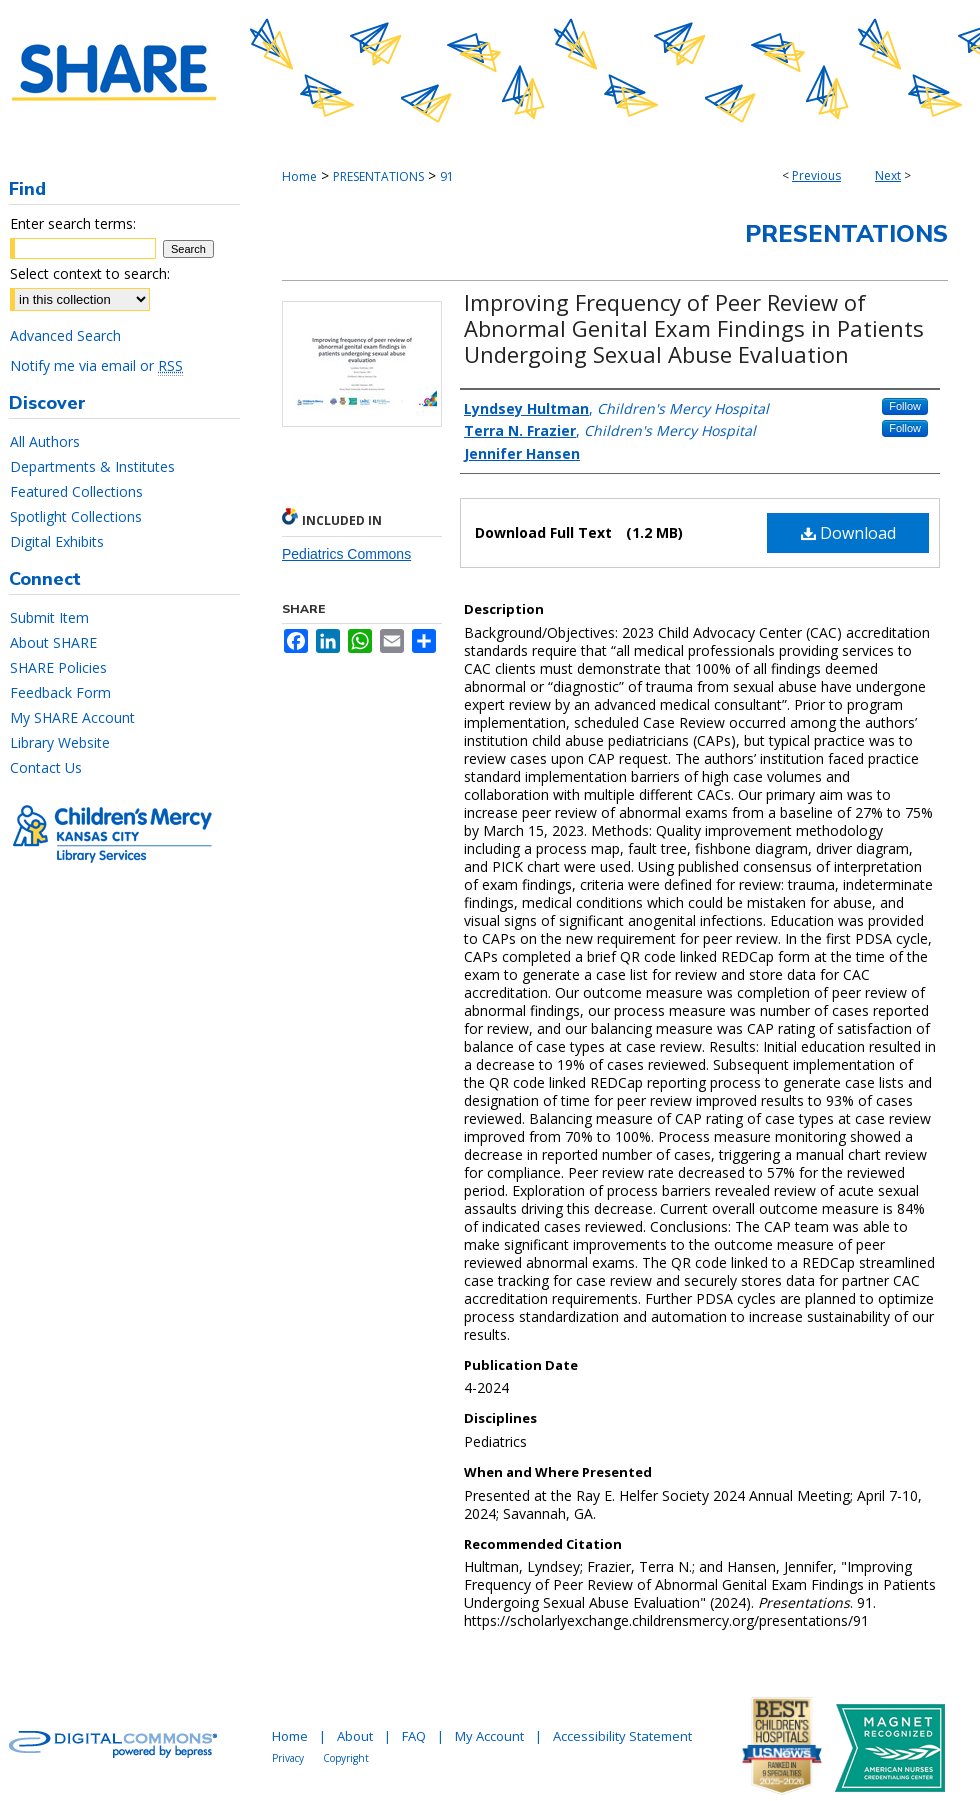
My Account (489, 1736)
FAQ (414, 1736)
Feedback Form (60, 692)
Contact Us (46, 767)
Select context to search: (90, 273)
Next (888, 175)
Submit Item (49, 617)
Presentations (846, 234)
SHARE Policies (58, 667)
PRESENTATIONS (378, 176)
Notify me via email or (96, 365)
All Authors (45, 441)
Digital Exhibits (57, 541)
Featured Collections (76, 491)
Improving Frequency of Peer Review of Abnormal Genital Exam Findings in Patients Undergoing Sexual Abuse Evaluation (694, 328)
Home (299, 176)
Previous (816, 175)
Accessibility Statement (622, 1736)
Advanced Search (65, 335)
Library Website (60, 742)
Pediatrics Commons (346, 554)
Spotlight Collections (76, 516)
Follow (905, 406)
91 (447, 176)
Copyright (346, 1758)
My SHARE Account (72, 717)
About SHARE (53, 642)
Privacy (288, 1758)
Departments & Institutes (92, 466)
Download (848, 533)
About (355, 1736)
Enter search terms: (73, 223)
